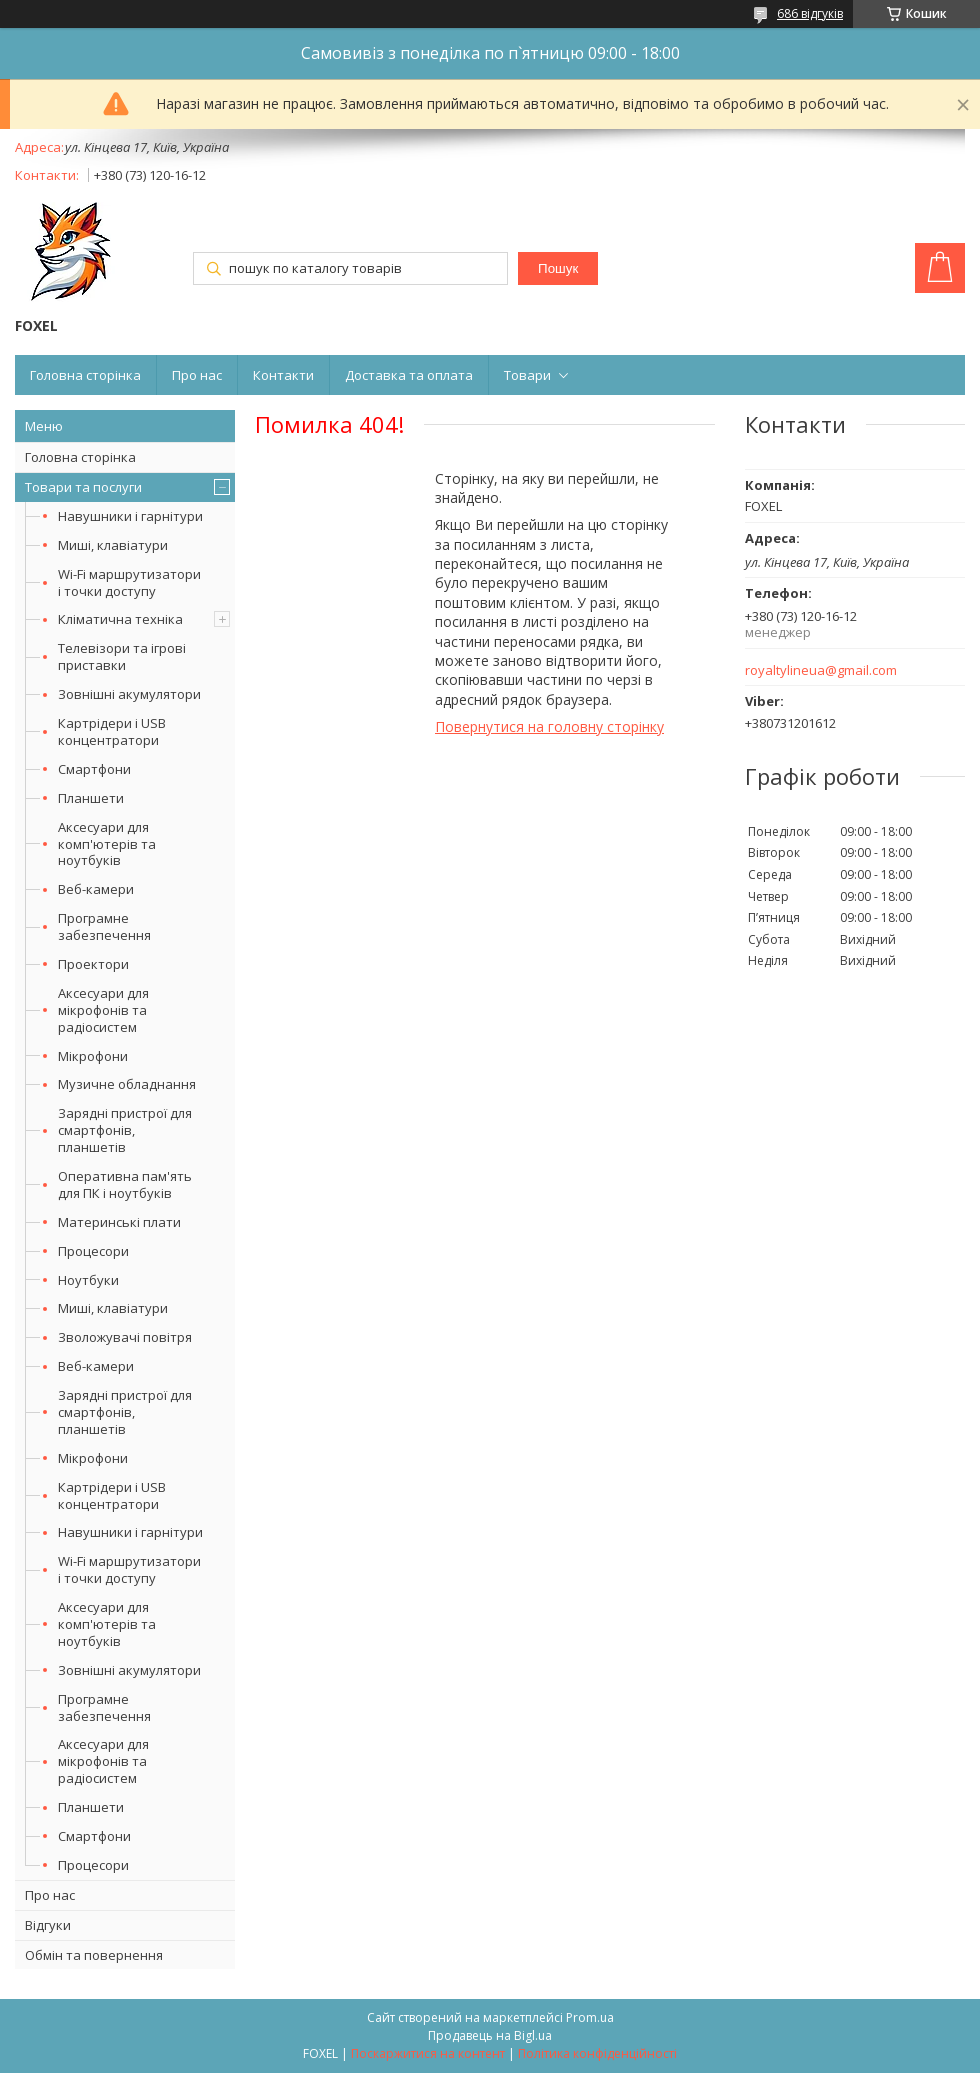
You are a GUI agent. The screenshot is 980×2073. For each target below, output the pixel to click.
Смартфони (94, 769)
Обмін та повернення (94, 1955)
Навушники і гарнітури (130, 516)
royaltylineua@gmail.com (821, 670)
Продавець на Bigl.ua (490, 2035)
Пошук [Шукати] (558, 268)
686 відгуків (810, 13)
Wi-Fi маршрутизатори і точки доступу (129, 582)
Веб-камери (96, 889)
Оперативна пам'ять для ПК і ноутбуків (125, 1184)
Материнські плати (119, 1222)
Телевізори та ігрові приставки (122, 656)
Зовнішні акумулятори (129, 694)
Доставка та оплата (409, 375)
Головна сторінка (85, 375)
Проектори (93, 964)
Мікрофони (93, 1056)
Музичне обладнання (127, 1084)
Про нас (197, 375)
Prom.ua (590, 2017)
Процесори (93, 1251)
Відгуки (48, 1925)
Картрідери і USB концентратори (112, 731)
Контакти (283, 375)
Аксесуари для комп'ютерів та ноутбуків (107, 844)
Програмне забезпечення (104, 926)
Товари (527, 375)
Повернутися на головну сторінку (549, 726)
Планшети (91, 798)
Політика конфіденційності (597, 2053)
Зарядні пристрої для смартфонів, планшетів (125, 1130)
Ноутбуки (88, 1280)
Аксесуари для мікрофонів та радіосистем (103, 1010)
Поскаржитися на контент (428, 2053)
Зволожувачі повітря (125, 1337)
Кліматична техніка (120, 619)
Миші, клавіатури (113, 545)
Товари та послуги (83, 487)
